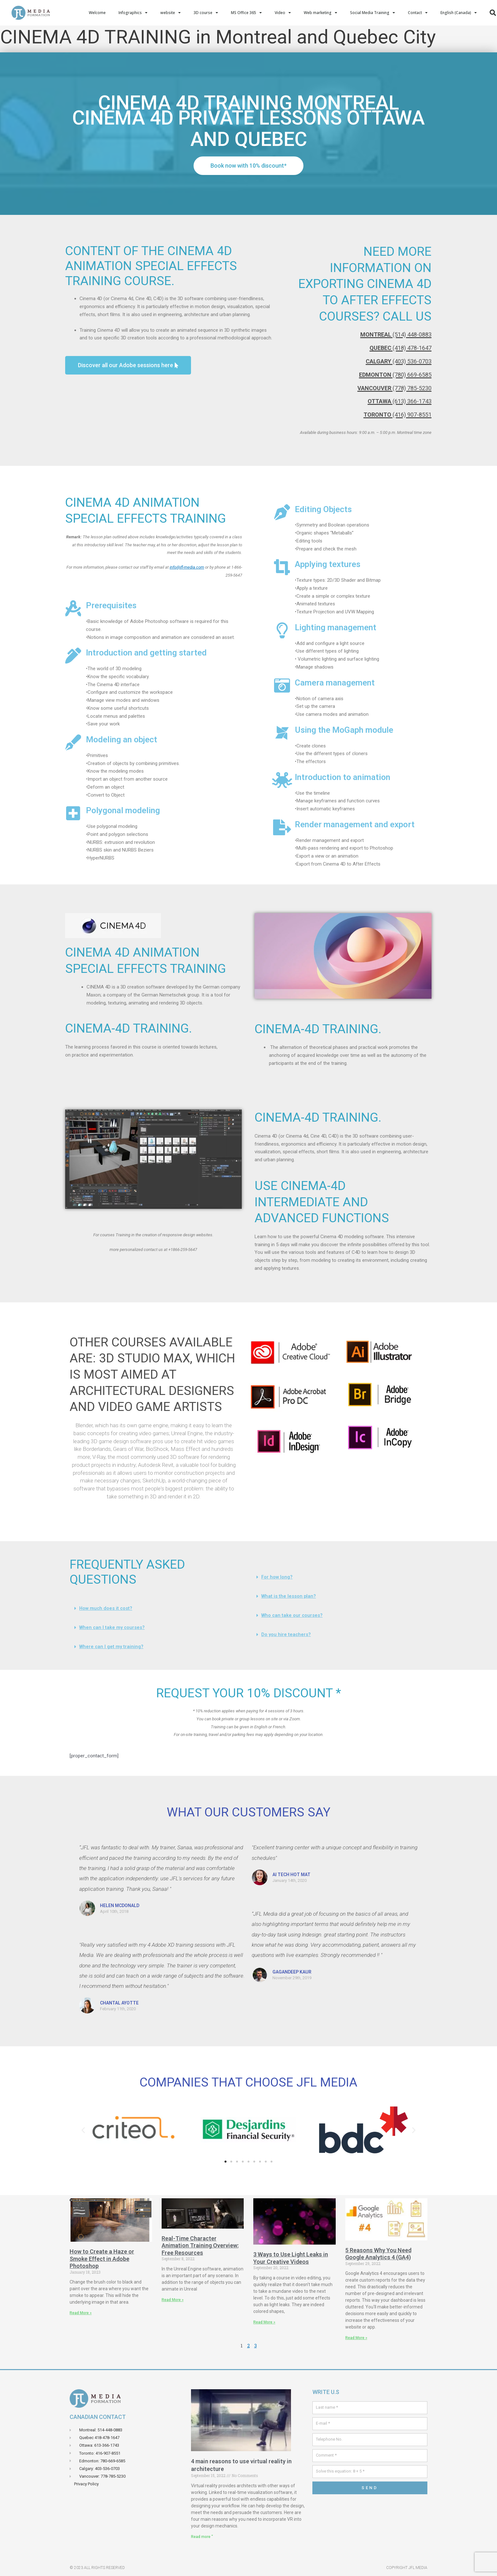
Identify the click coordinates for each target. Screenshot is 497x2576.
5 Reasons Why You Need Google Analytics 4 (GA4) (378, 2254)
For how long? (277, 1577)
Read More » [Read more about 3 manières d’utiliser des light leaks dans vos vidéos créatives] (264, 2322)
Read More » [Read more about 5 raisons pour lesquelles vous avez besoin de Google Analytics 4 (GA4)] (356, 2338)
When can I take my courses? (112, 1627)
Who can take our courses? (292, 1615)
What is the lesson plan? (288, 1596)
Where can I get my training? (111, 1646)
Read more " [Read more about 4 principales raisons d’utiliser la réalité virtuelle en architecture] (202, 2536)
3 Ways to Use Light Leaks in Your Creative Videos (290, 2258)
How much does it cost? (106, 1608)
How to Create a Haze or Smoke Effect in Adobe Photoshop (102, 2258)
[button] (153, 1265)
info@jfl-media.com (187, 567)
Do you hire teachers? (286, 1634)
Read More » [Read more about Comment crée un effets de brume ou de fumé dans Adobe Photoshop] (81, 2313)
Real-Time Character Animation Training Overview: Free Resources (200, 2245)
